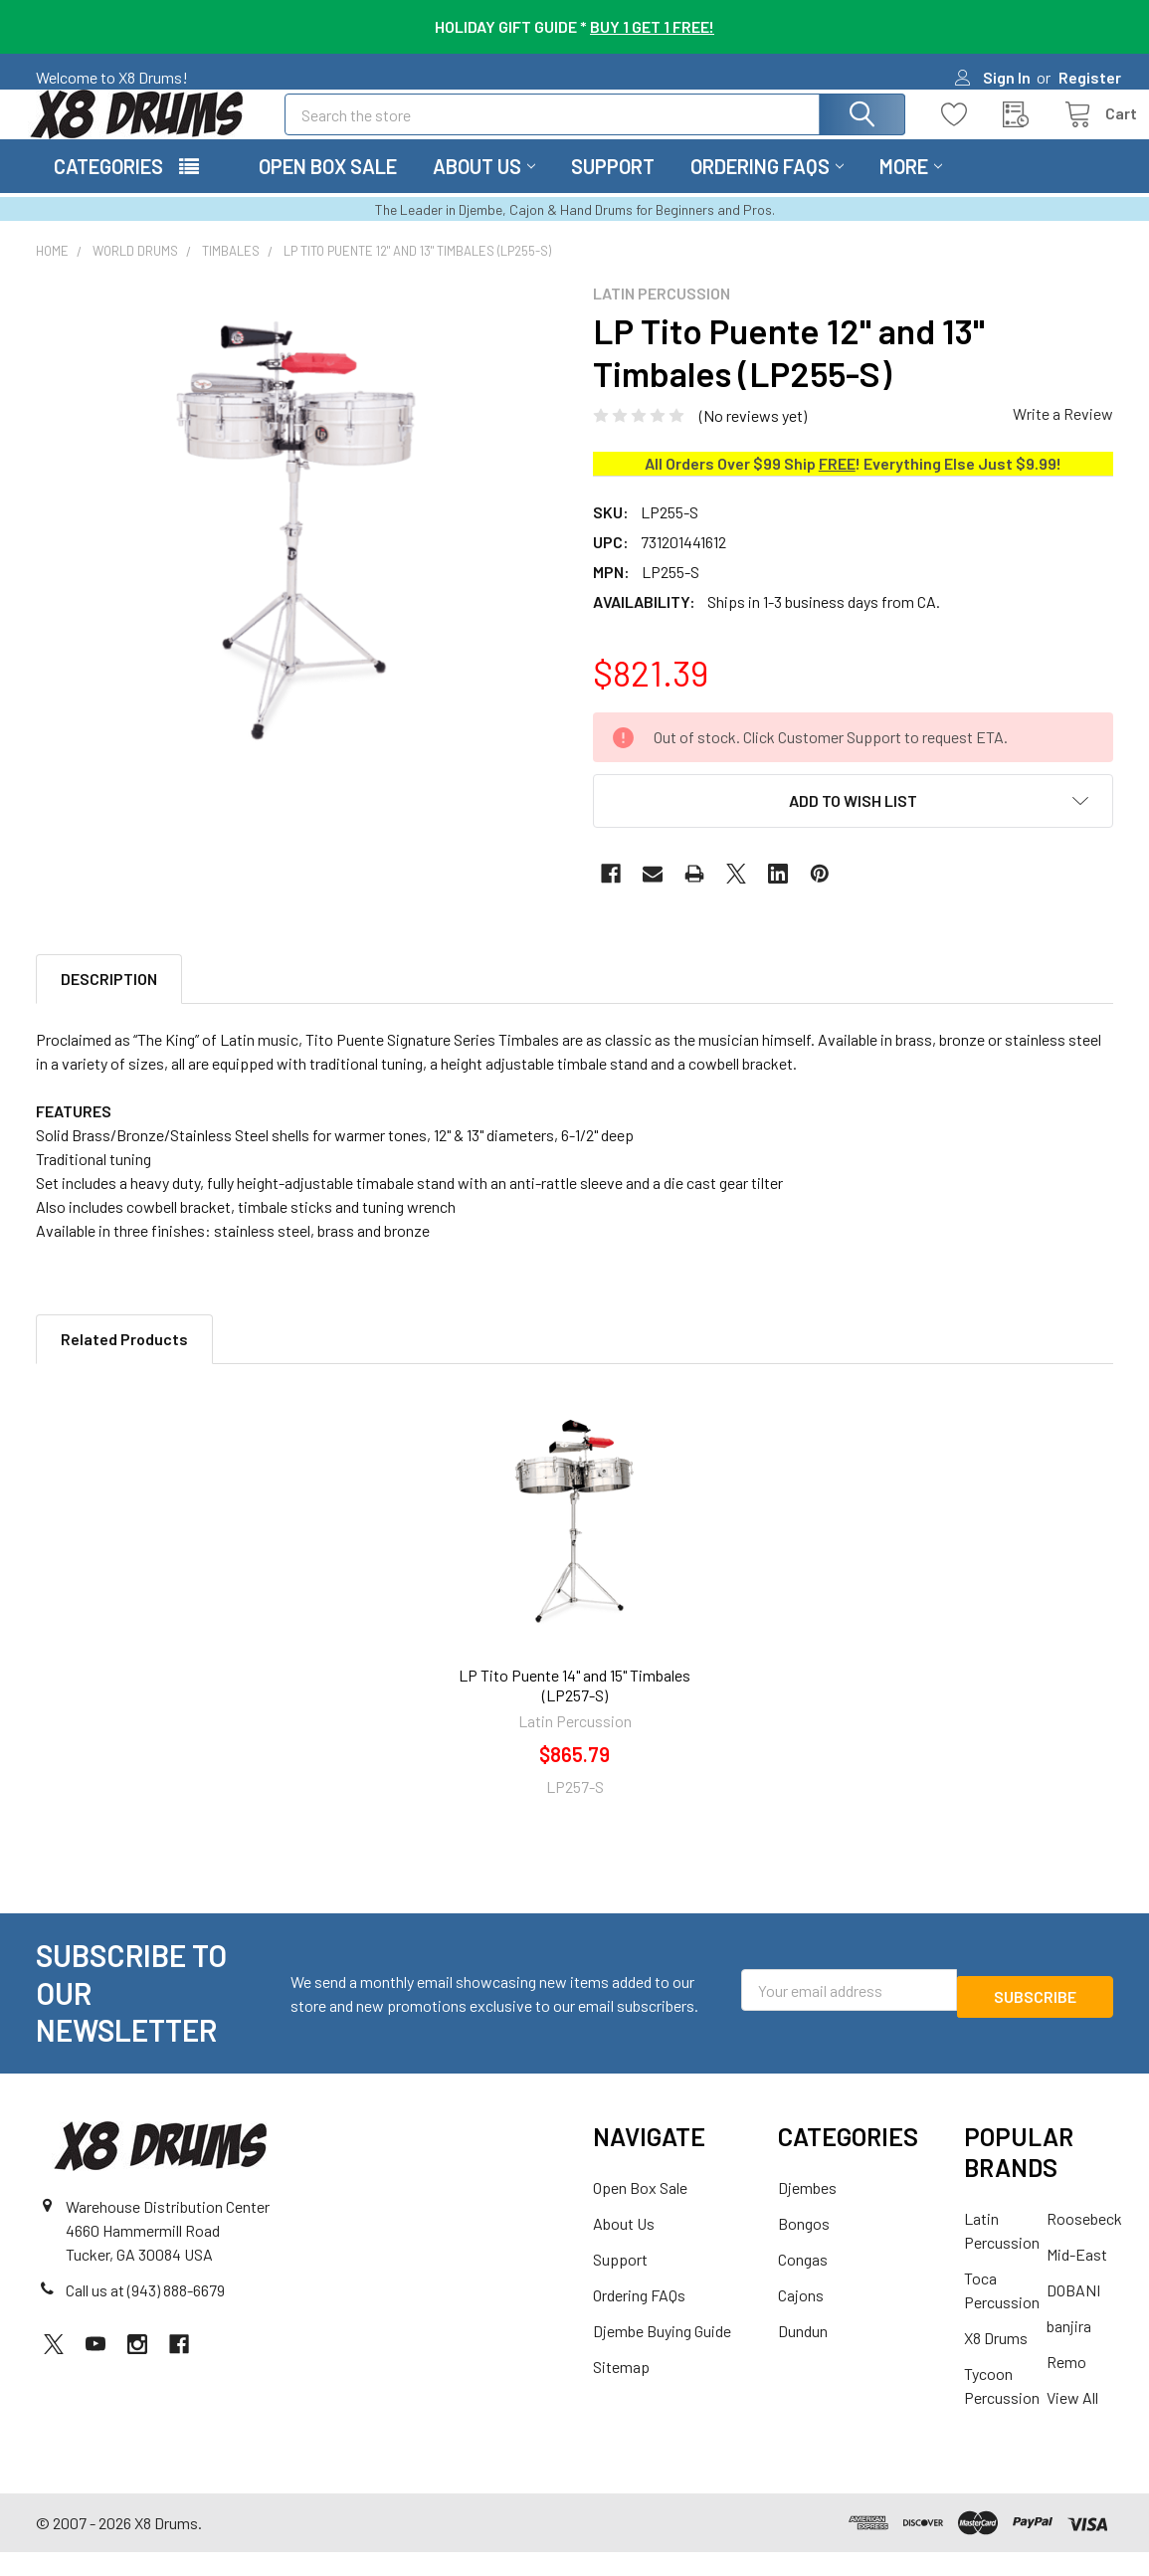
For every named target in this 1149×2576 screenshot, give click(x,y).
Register (1089, 77)
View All (1072, 2421)
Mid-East (1077, 2278)
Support (613, 190)
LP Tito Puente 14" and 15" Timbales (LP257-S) (574, 1708)
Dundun (803, 2354)
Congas (803, 2283)
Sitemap (621, 2390)
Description (109, 1002)
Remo (1066, 2385)
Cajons (801, 2318)
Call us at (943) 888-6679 (145, 2313)
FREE (837, 487)
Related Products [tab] (124, 1362)
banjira (1069, 2349)
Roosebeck (1084, 2242)
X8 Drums (996, 2361)
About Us (484, 190)
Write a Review (1063, 437)
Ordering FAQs (767, 190)
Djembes (807, 2211)
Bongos (804, 2247)
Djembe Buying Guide (662, 2354)
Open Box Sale (328, 190)
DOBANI (1073, 2313)
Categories (108, 190)
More (910, 190)
